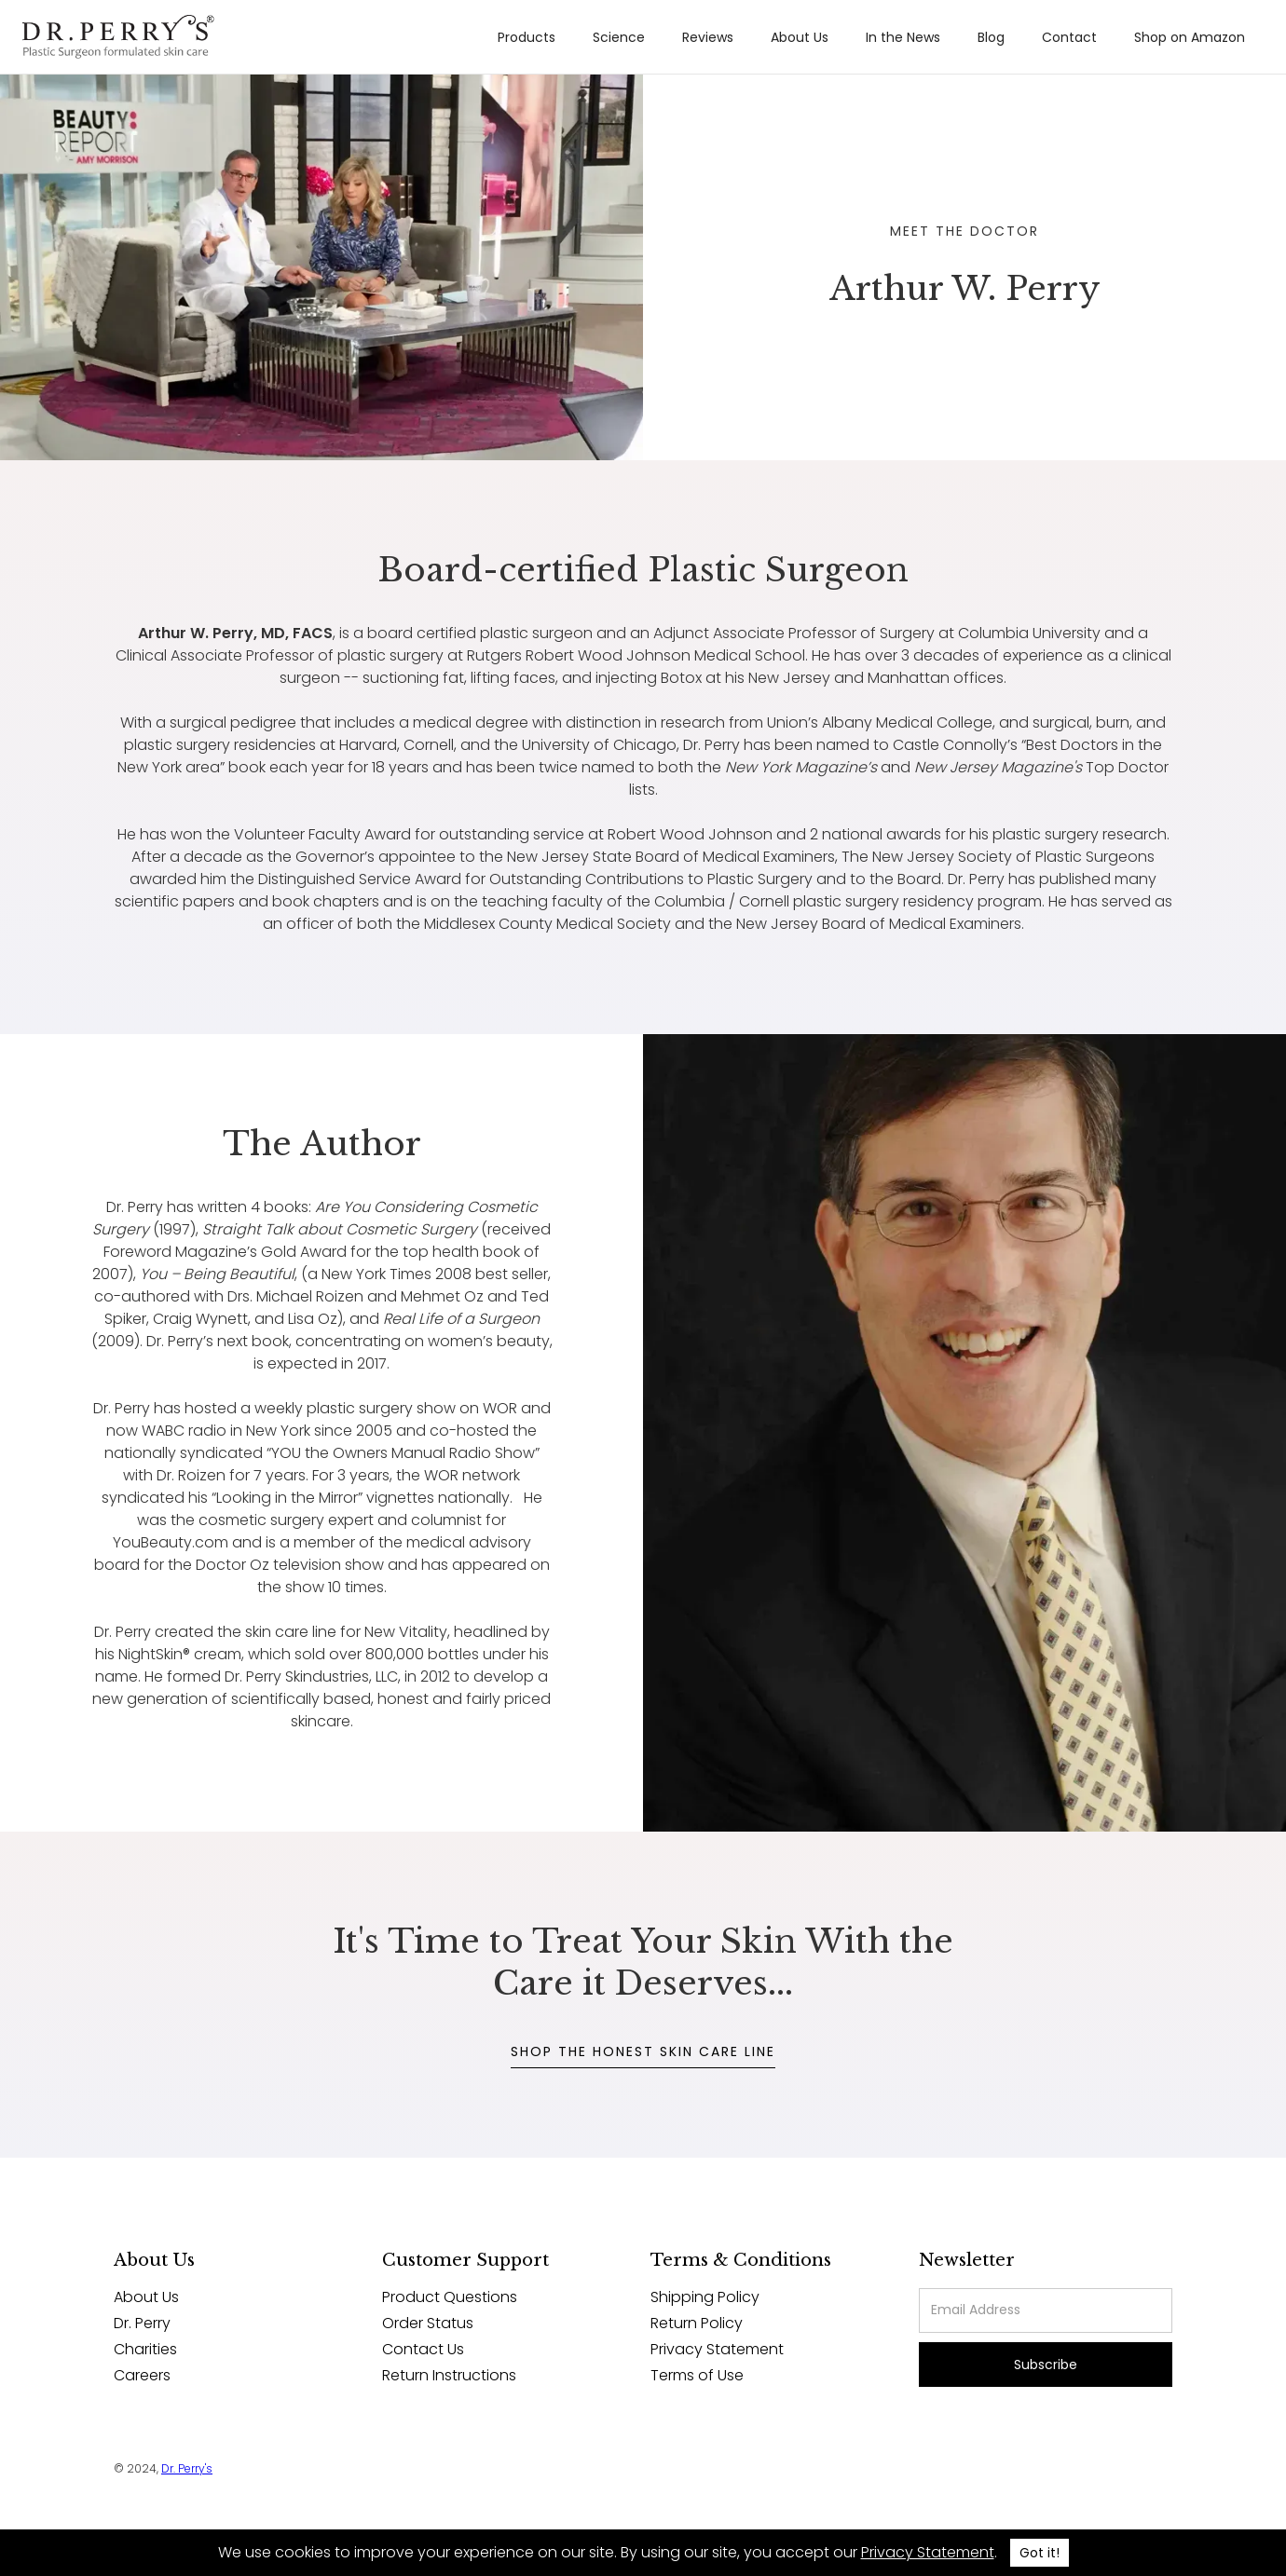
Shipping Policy (704, 2297)
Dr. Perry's (186, 2468)
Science (619, 37)
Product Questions (449, 2297)
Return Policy (696, 2323)
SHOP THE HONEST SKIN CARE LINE (643, 2051)
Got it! (1039, 2552)
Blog (991, 37)
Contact (1069, 37)
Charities (145, 2349)
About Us (799, 37)
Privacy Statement (717, 2349)
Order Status (427, 2323)
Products (526, 37)
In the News (903, 37)
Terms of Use (697, 2375)
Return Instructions (449, 2375)
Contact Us (423, 2349)
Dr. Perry (142, 2323)
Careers (142, 2375)
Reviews (707, 37)
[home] (118, 37)
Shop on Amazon (1189, 37)
